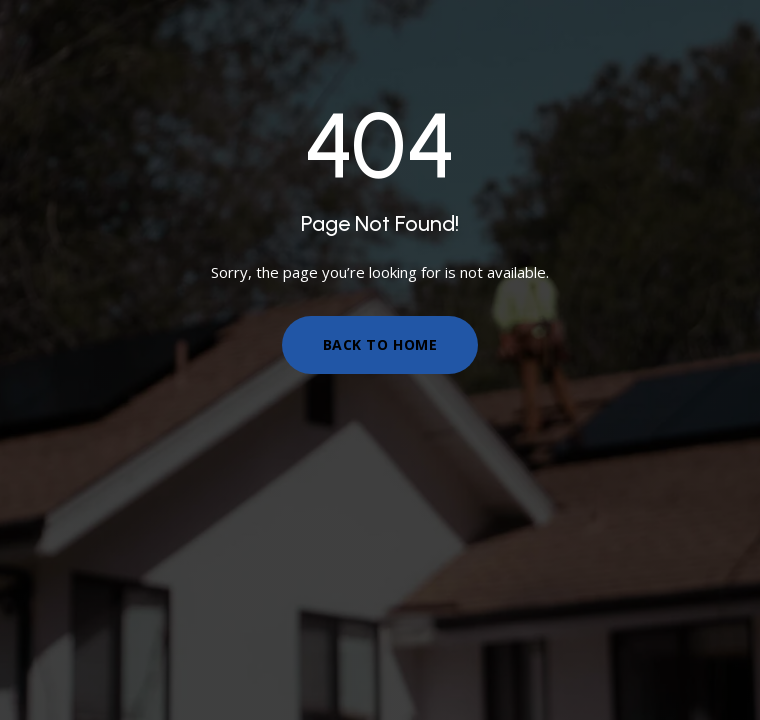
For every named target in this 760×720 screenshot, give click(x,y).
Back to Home (380, 344)
